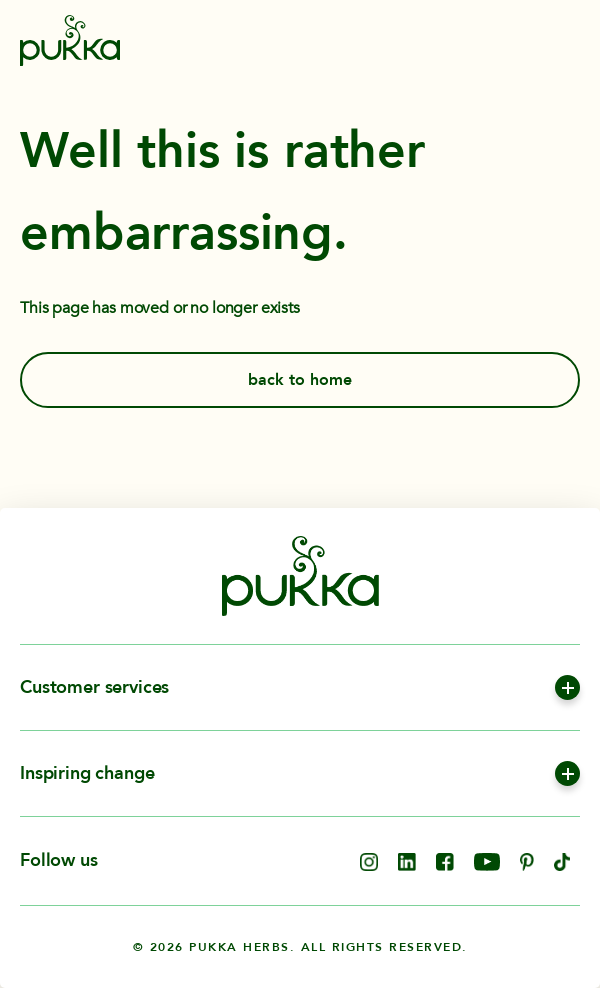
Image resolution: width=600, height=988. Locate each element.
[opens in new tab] (369, 866)
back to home (300, 380)
